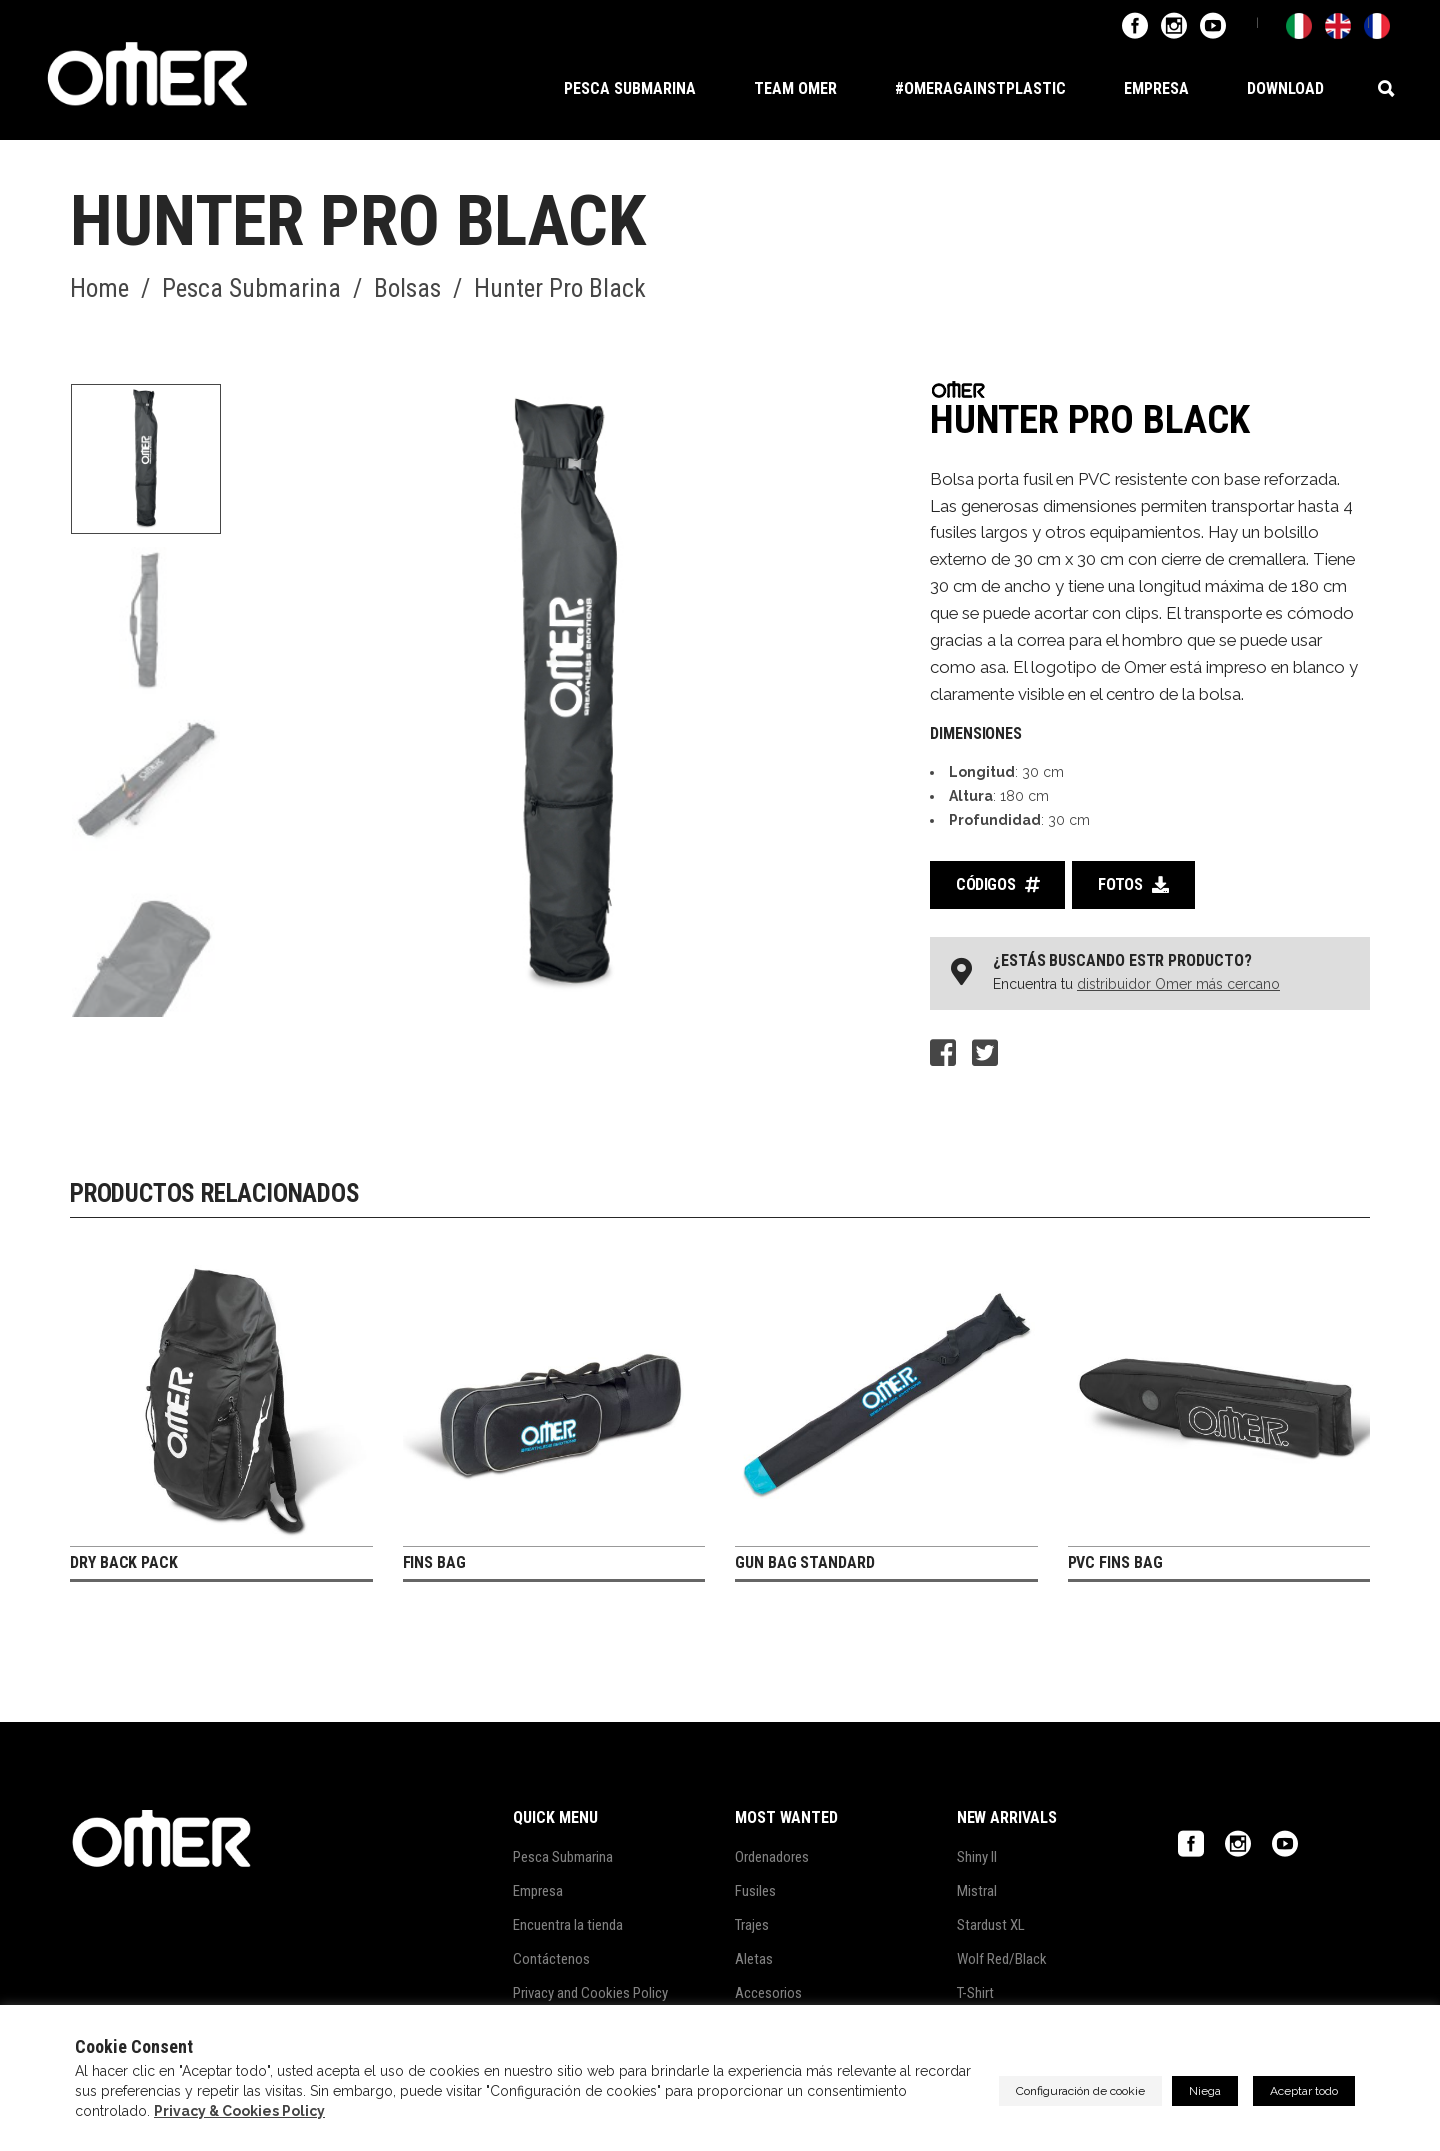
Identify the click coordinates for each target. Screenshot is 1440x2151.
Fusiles (755, 1891)
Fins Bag (434, 1562)
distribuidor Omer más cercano (1178, 984)
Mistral (977, 1891)
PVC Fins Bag (1115, 1562)
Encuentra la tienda (568, 1925)
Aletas (754, 1959)
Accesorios (768, 1993)
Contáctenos (551, 1959)
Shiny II (977, 1857)
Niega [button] (1205, 2091)
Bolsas (407, 289)
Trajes (752, 1925)
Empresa (538, 1891)
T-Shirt (975, 1993)
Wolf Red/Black (1002, 1959)
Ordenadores (772, 1857)
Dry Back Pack (124, 1562)
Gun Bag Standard (805, 1562)
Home (99, 289)
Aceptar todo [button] (1304, 2091)
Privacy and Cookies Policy (590, 1993)
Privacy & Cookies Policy (239, 2111)
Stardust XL (991, 1925)
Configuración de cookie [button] (1080, 2091)
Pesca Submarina (251, 289)
